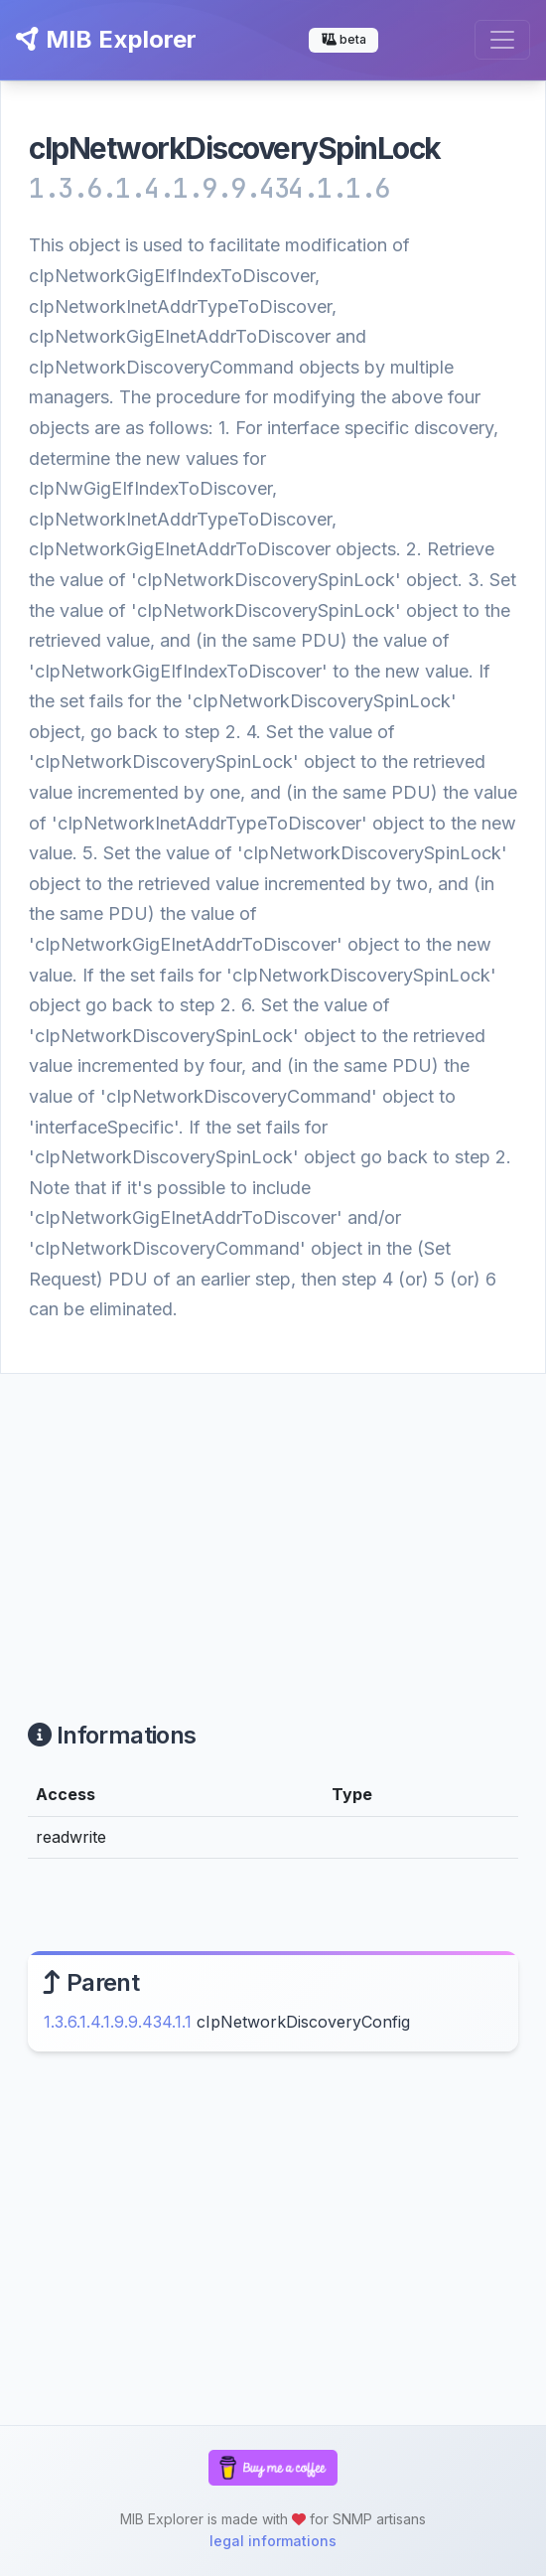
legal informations (273, 2540)
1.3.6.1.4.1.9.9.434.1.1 (118, 2022)
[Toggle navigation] (502, 40)
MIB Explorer (106, 39)
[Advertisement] (273, 1523)
